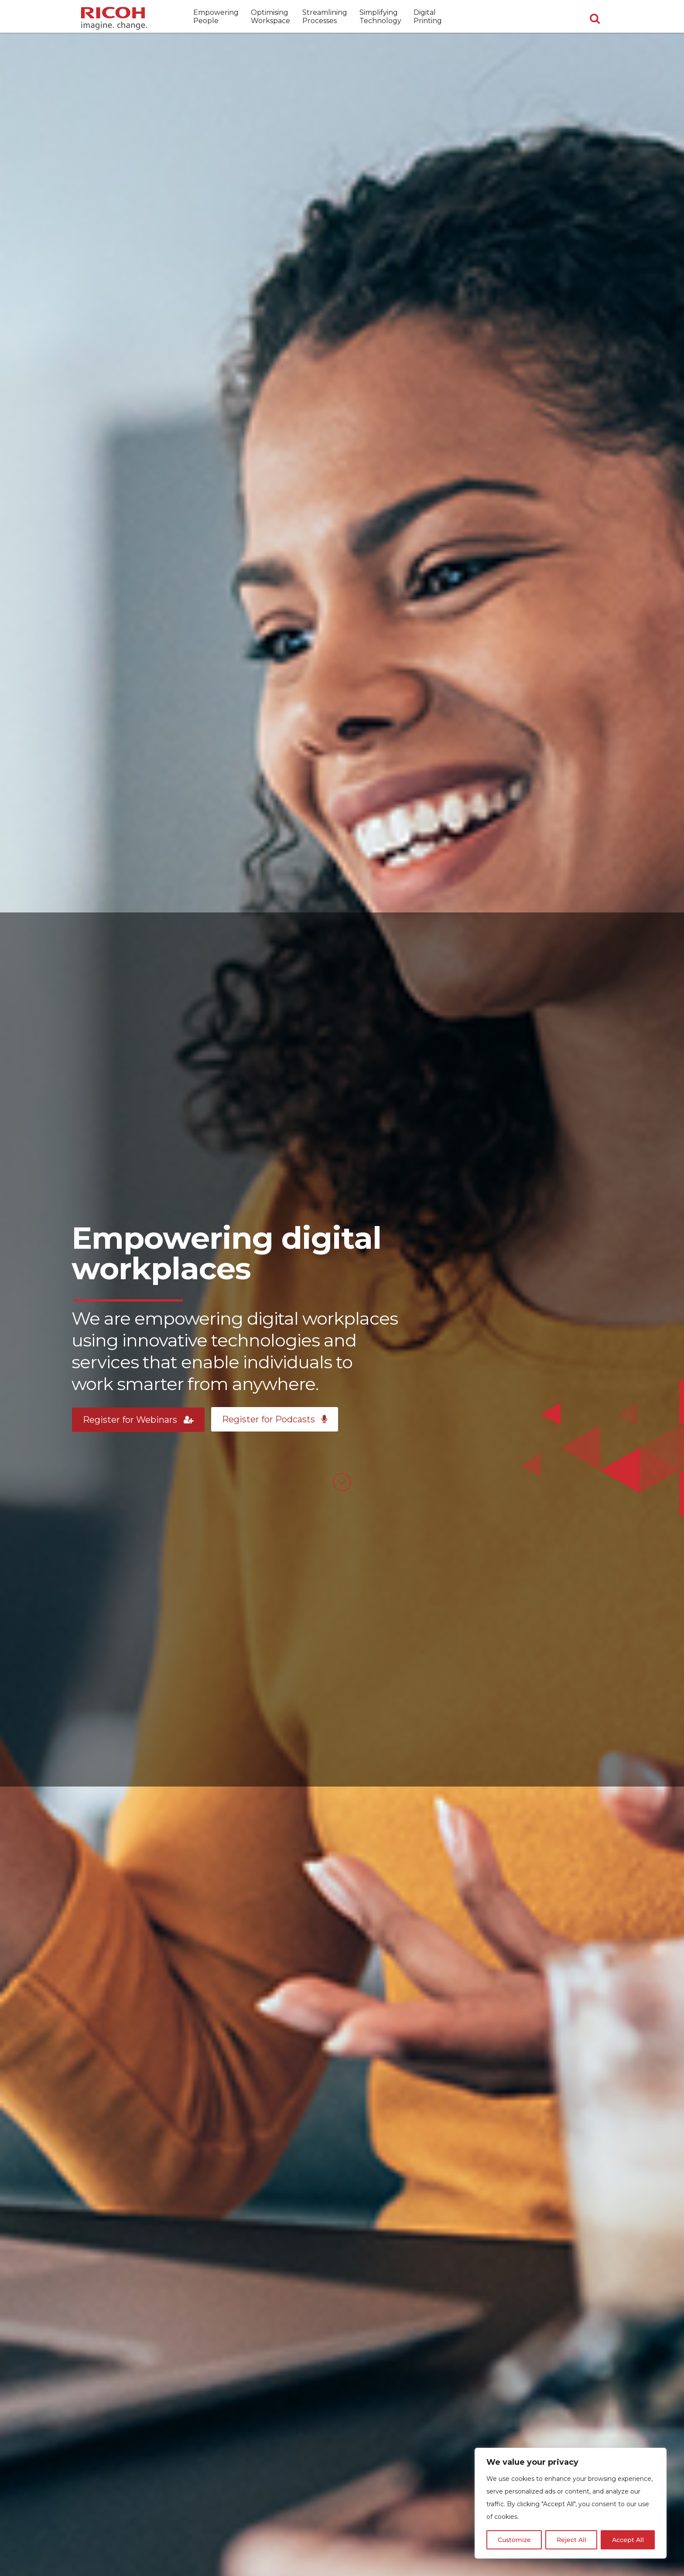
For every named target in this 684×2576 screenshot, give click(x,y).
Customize (514, 2540)
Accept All (628, 2540)
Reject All (571, 2540)
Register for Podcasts (274, 1419)
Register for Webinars (138, 1419)
